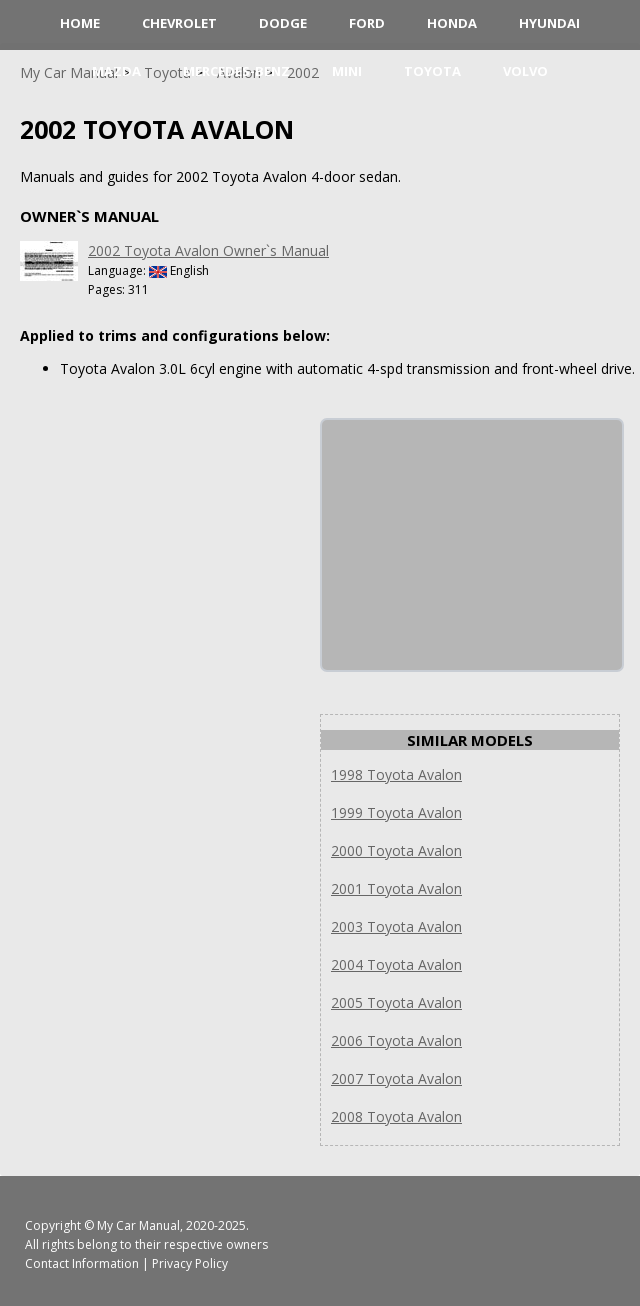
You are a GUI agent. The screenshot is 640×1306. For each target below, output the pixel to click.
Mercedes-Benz (236, 71)
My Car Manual (138, 1225)
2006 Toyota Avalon (396, 1040)
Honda (452, 23)
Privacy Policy (190, 1263)
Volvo (525, 71)
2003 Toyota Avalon (396, 926)
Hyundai (549, 23)
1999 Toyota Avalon (396, 812)
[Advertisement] (472, 545)
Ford (367, 23)
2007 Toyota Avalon (396, 1078)
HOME (80, 23)
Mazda (116, 71)
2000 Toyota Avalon (396, 850)
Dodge (283, 23)
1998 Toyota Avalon (396, 774)
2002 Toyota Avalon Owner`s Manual (208, 250)
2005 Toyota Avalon (396, 1002)
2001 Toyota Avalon (396, 888)
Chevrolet (179, 23)
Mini (347, 71)
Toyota (432, 71)
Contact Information (82, 1263)
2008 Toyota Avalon (396, 1116)
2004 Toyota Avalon (396, 964)
